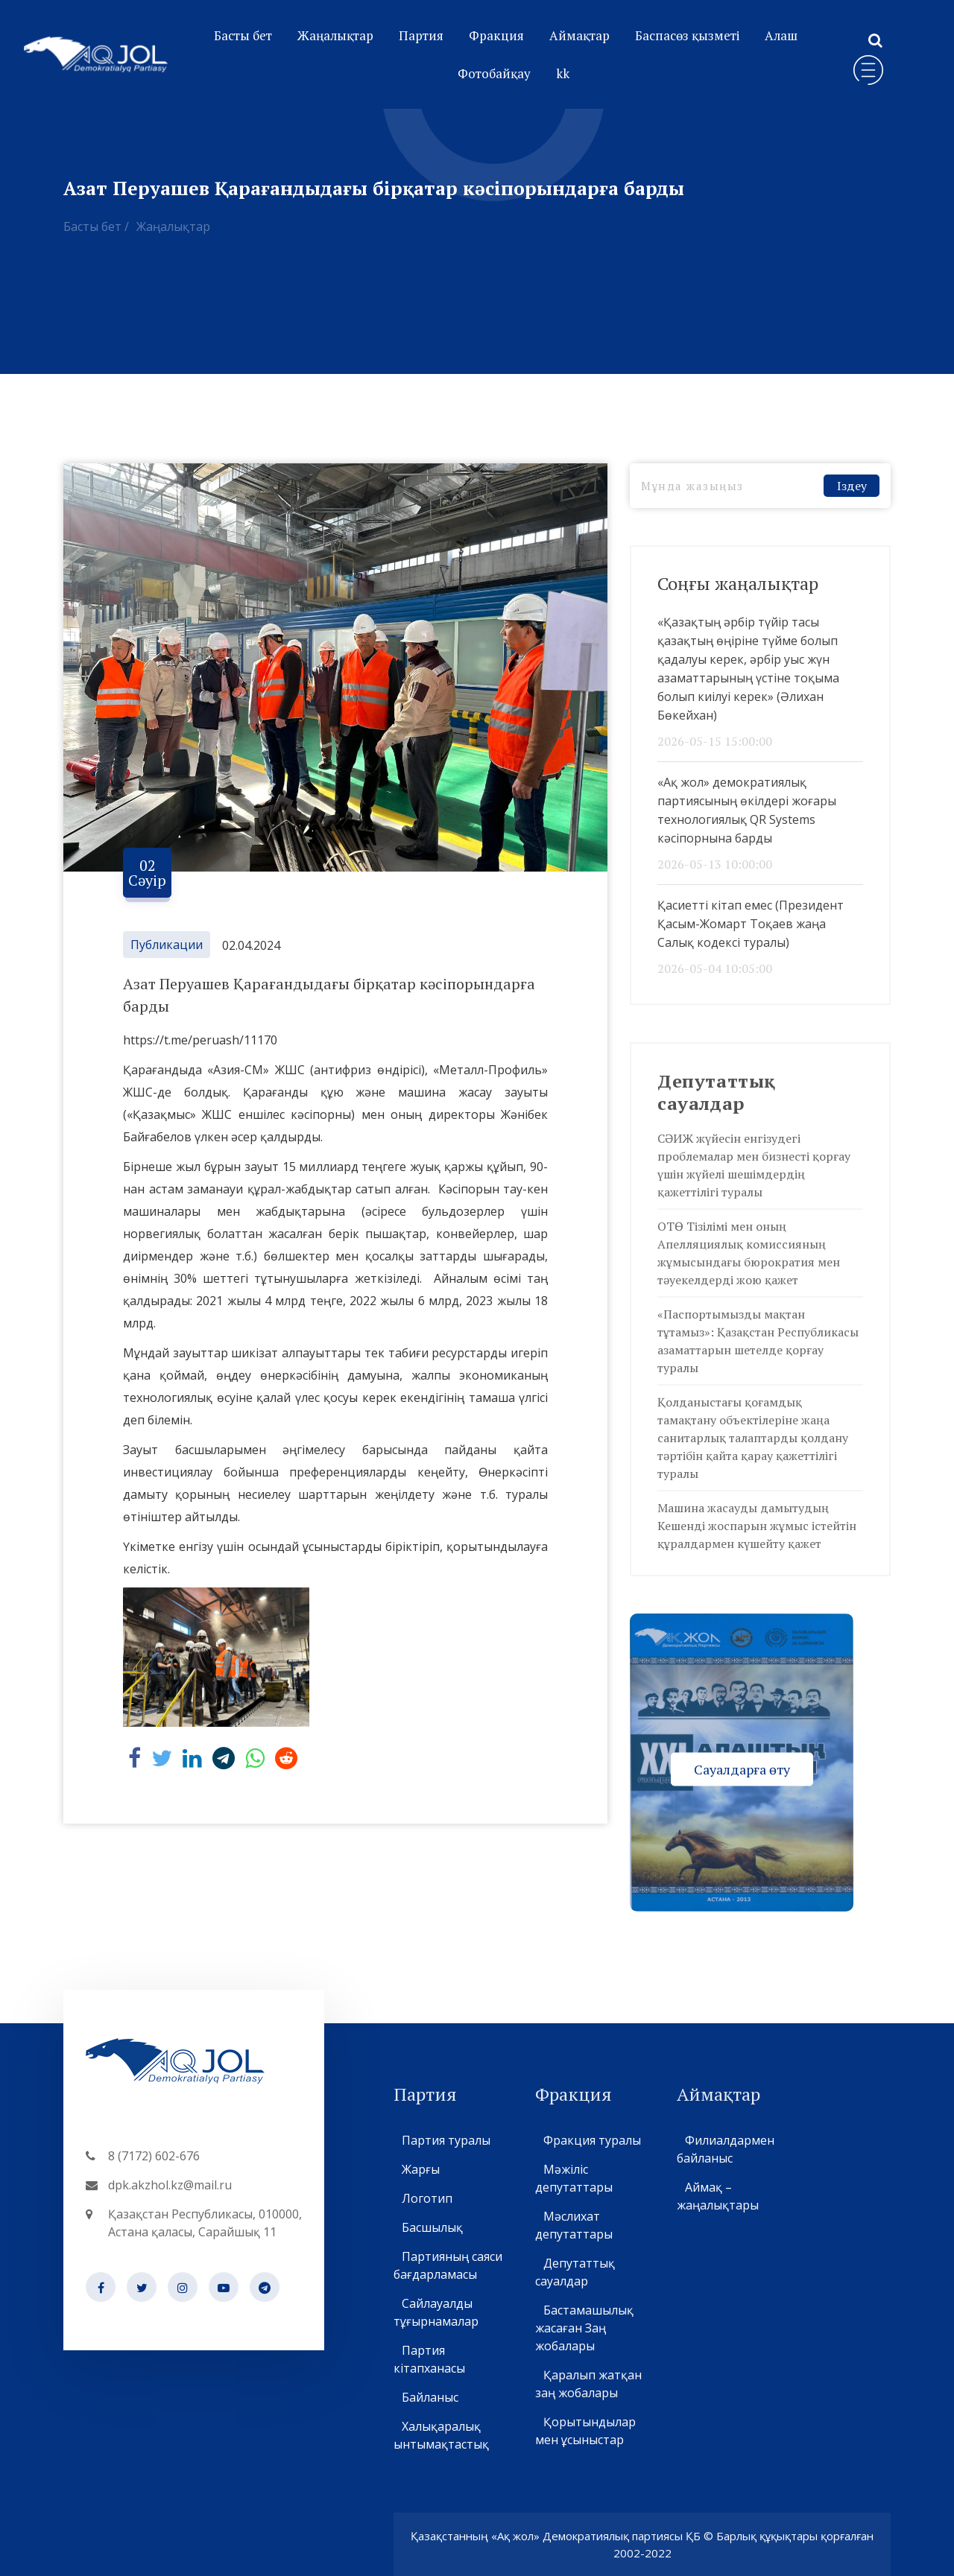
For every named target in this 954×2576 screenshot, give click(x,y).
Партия (421, 35)
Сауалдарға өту (742, 1768)
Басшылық (432, 2227)
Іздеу (852, 486)
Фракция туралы (592, 2140)
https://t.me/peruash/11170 (200, 1040)
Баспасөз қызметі (687, 35)
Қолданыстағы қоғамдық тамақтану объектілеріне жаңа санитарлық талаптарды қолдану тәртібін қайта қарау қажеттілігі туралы (752, 1438)
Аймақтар (579, 35)
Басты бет (243, 35)
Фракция (496, 35)
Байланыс (429, 2397)
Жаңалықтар (335, 35)
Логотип (426, 2198)
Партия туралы (445, 2140)
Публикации (166, 944)
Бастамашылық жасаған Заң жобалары (584, 2328)
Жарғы (420, 2169)
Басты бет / (96, 226)
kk (562, 73)
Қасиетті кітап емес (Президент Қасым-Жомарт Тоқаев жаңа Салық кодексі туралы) (750, 924)
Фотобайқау (494, 73)
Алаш (781, 35)
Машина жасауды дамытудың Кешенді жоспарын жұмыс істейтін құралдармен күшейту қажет (756, 1526)
